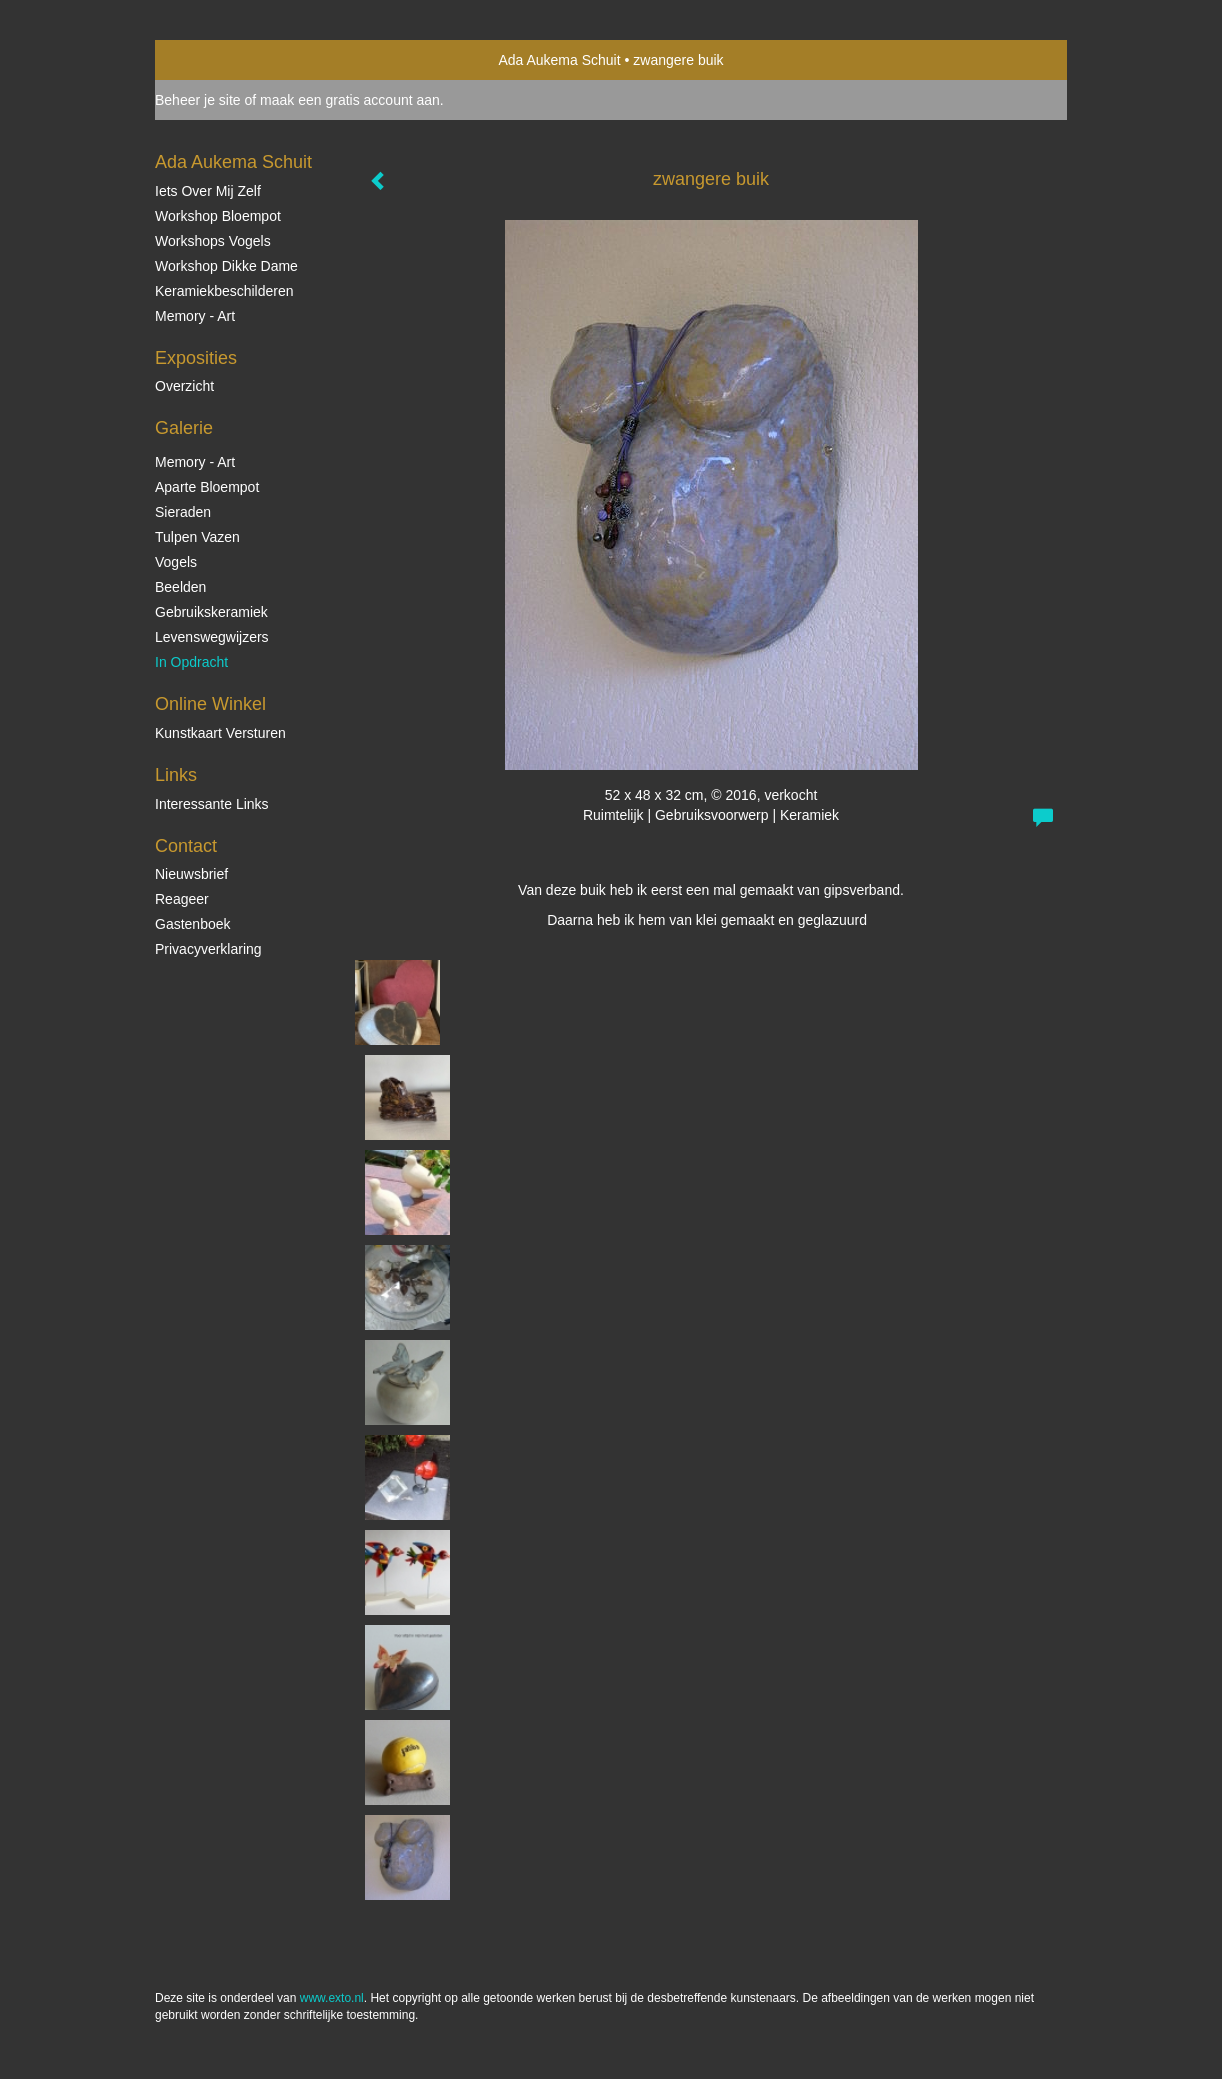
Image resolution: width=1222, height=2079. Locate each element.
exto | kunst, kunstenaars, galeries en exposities (211, 60)
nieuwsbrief (191, 874)
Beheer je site (198, 100)
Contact (186, 846)
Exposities (196, 358)
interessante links (212, 804)
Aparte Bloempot (207, 487)
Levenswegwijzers (212, 637)
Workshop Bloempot (218, 216)
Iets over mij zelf (208, 191)
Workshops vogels (213, 241)
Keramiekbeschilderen (224, 291)
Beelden (180, 587)
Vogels (176, 562)
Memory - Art (195, 316)
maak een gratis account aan (350, 100)
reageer (182, 899)
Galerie (184, 428)
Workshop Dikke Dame (226, 266)
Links (176, 775)
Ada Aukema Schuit (559, 60)
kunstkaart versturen (220, 733)
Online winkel (210, 704)
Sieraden (183, 512)
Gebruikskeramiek (211, 612)
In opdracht (191, 662)
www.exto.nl (332, 1998)
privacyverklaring (208, 949)
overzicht (184, 386)
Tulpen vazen (197, 537)
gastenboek (193, 924)
